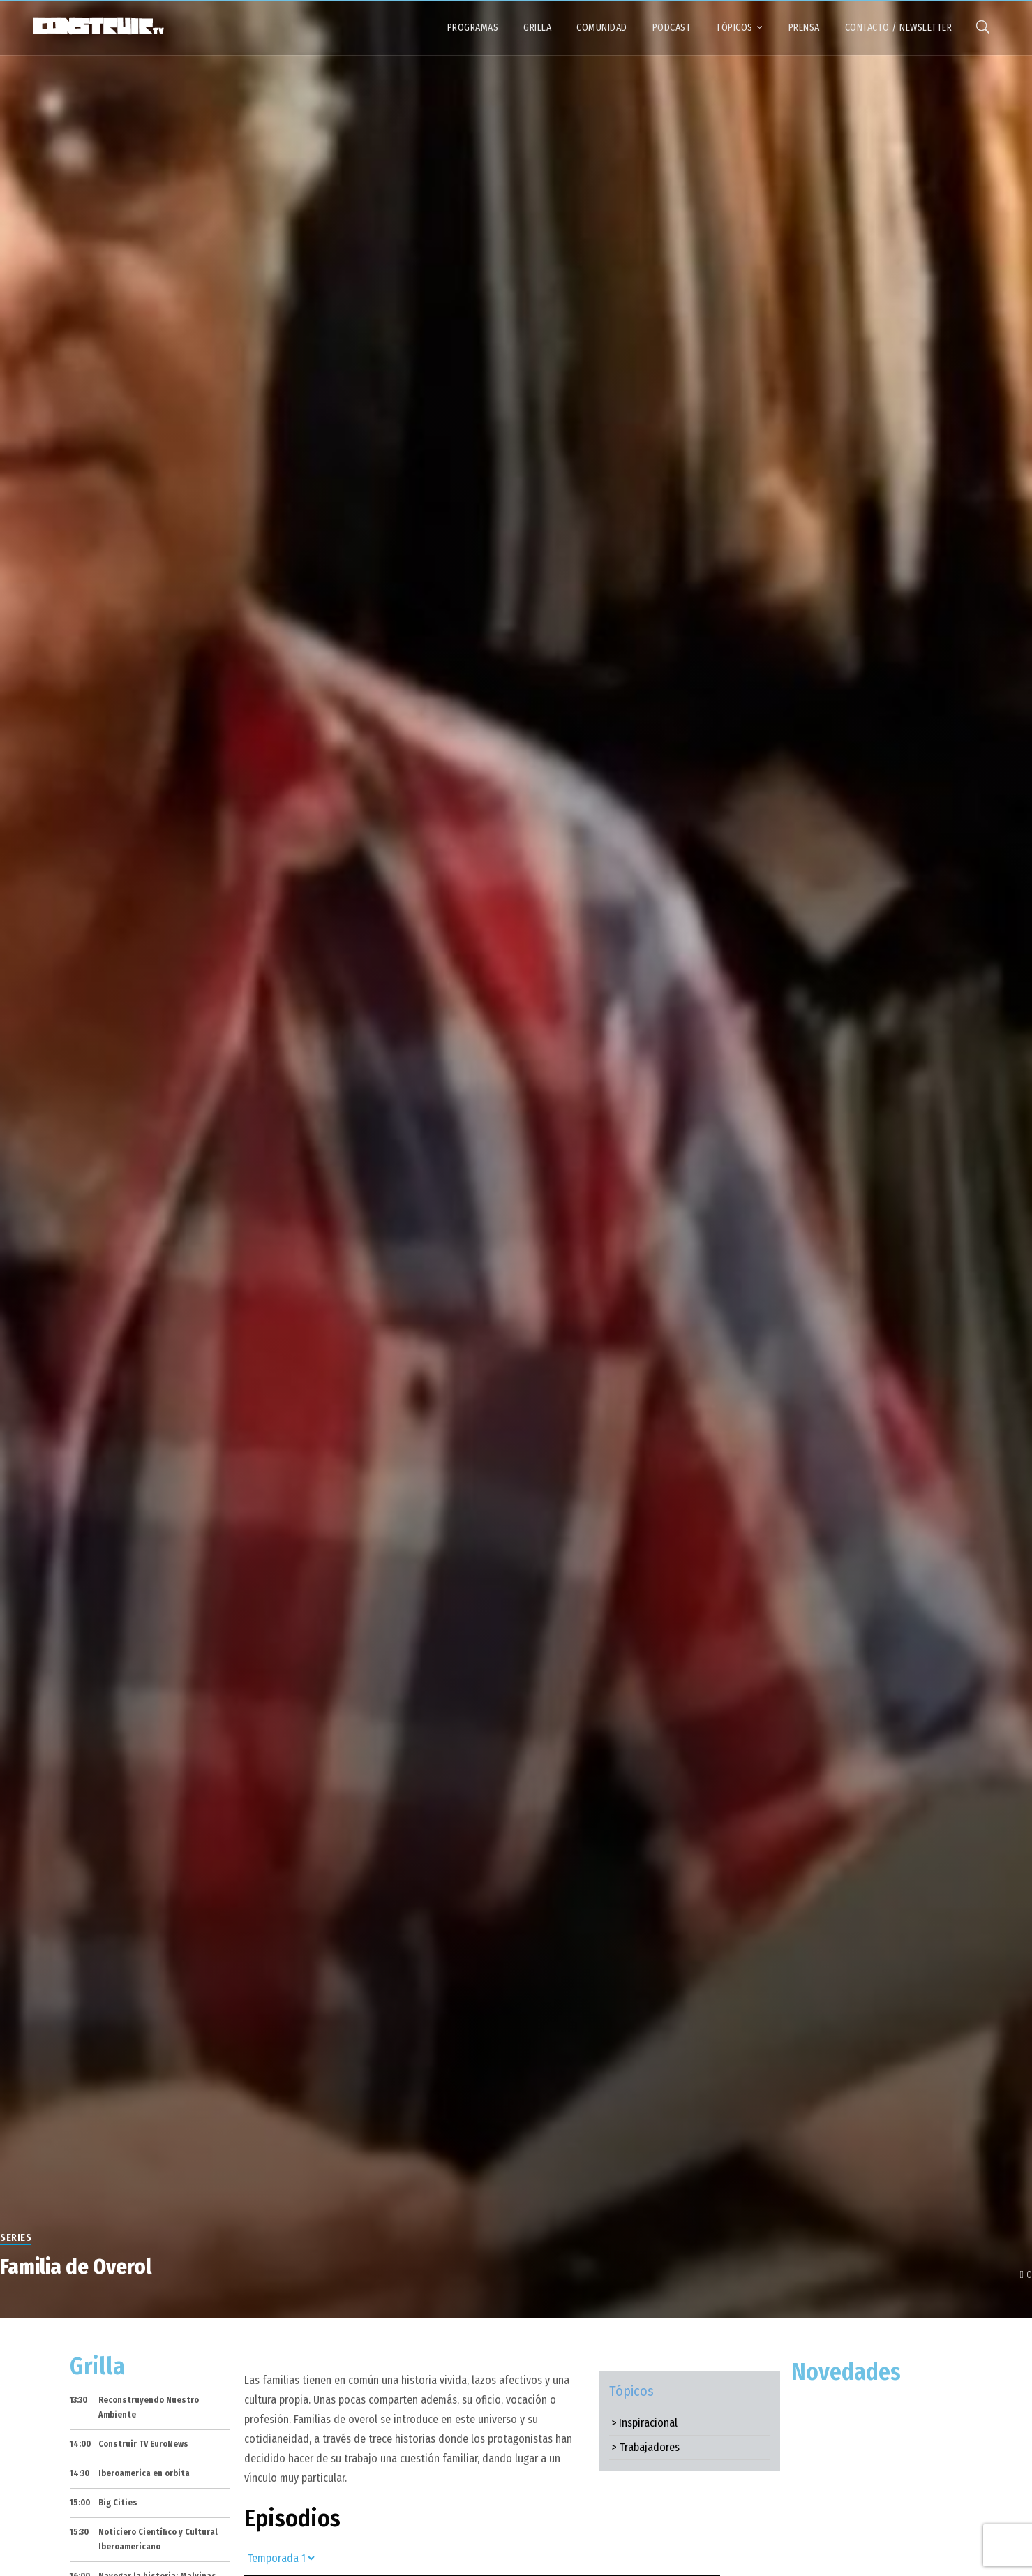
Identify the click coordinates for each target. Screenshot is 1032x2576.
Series (15, 2238)
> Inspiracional (644, 2422)
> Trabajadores (645, 2447)
